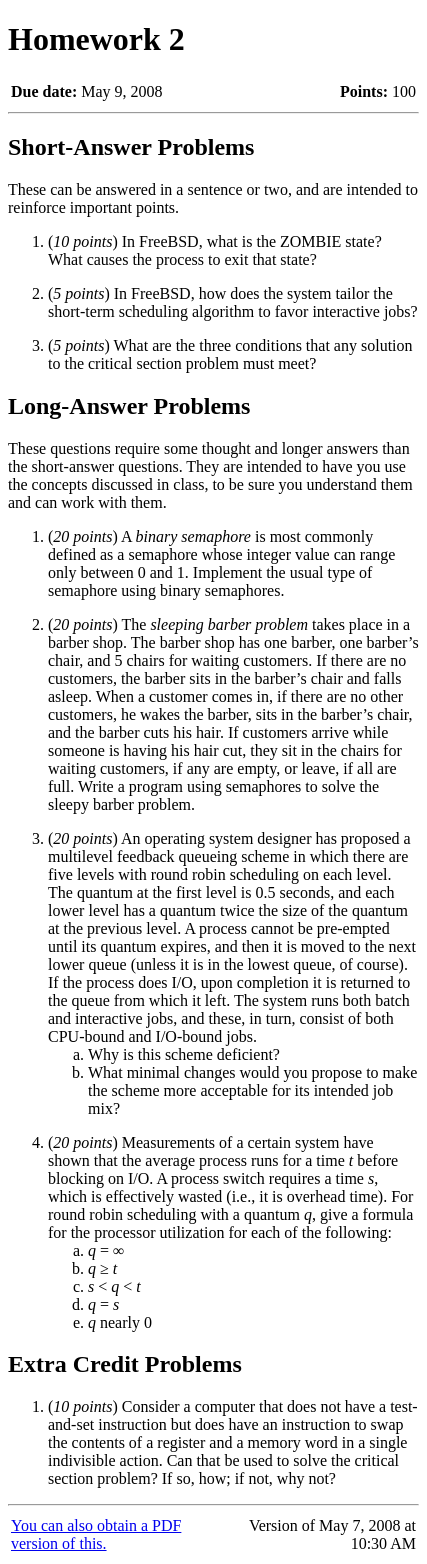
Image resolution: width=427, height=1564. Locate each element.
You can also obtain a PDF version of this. (96, 1534)
